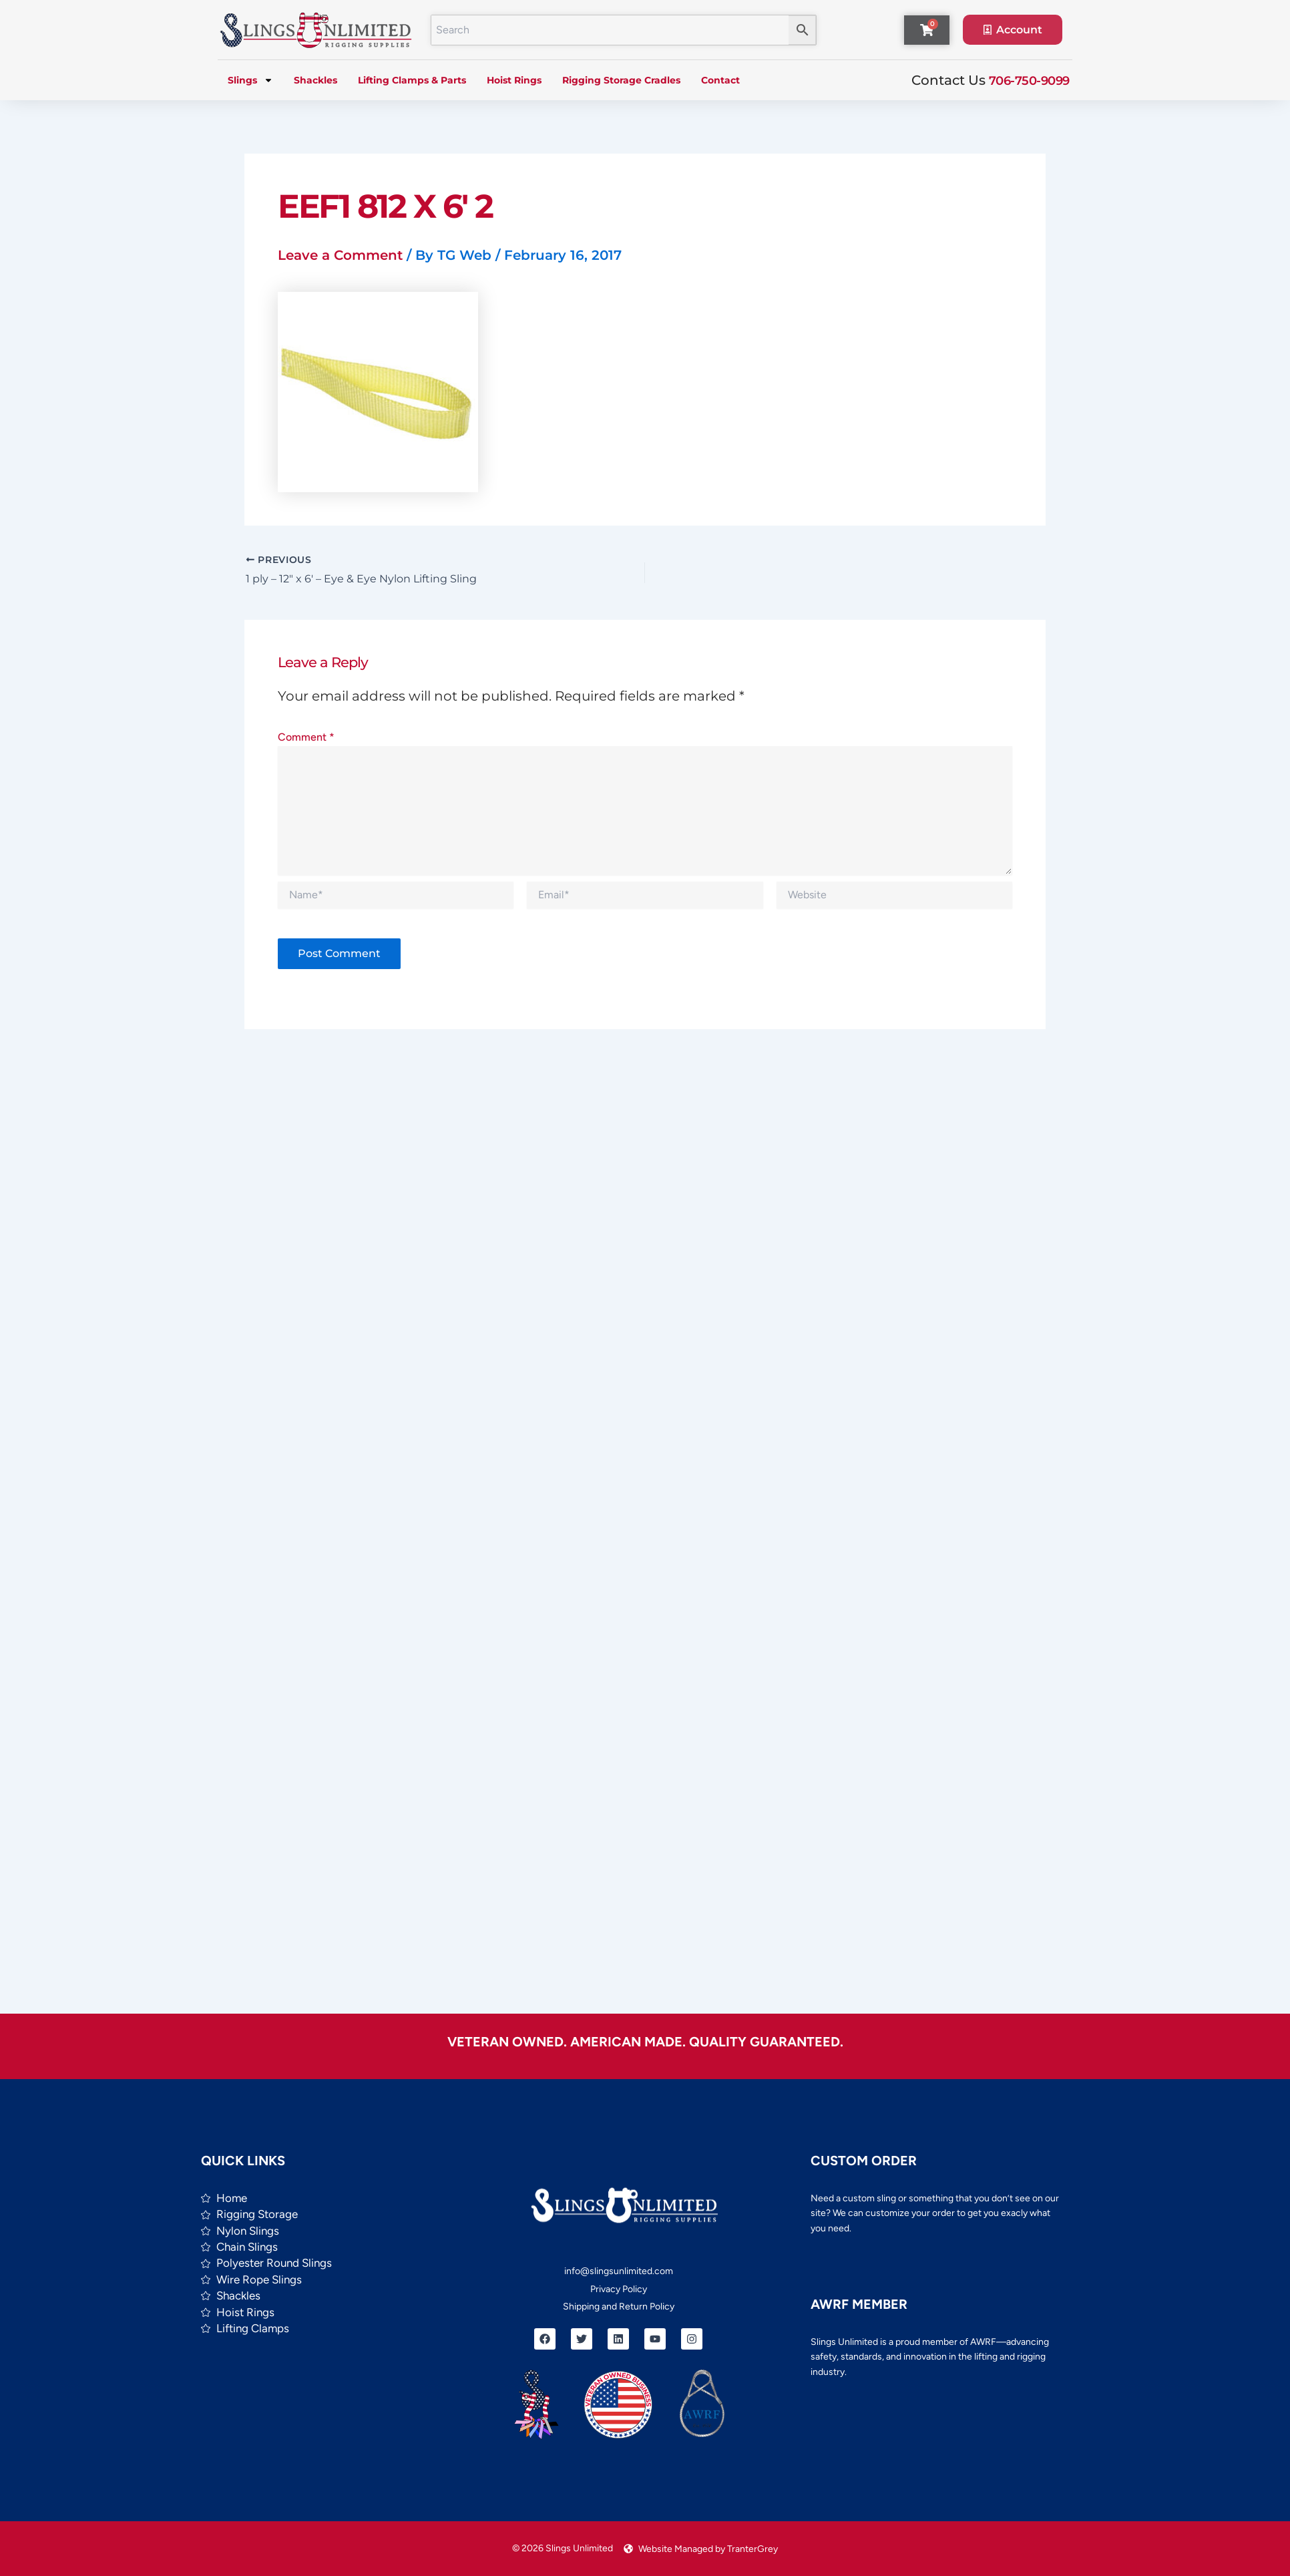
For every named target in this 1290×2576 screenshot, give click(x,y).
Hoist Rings (514, 80)
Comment (306, 737)
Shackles (315, 80)
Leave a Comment (340, 255)
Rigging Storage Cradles (621, 80)
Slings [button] (250, 80)
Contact (720, 80)
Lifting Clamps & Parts (412, 80)
